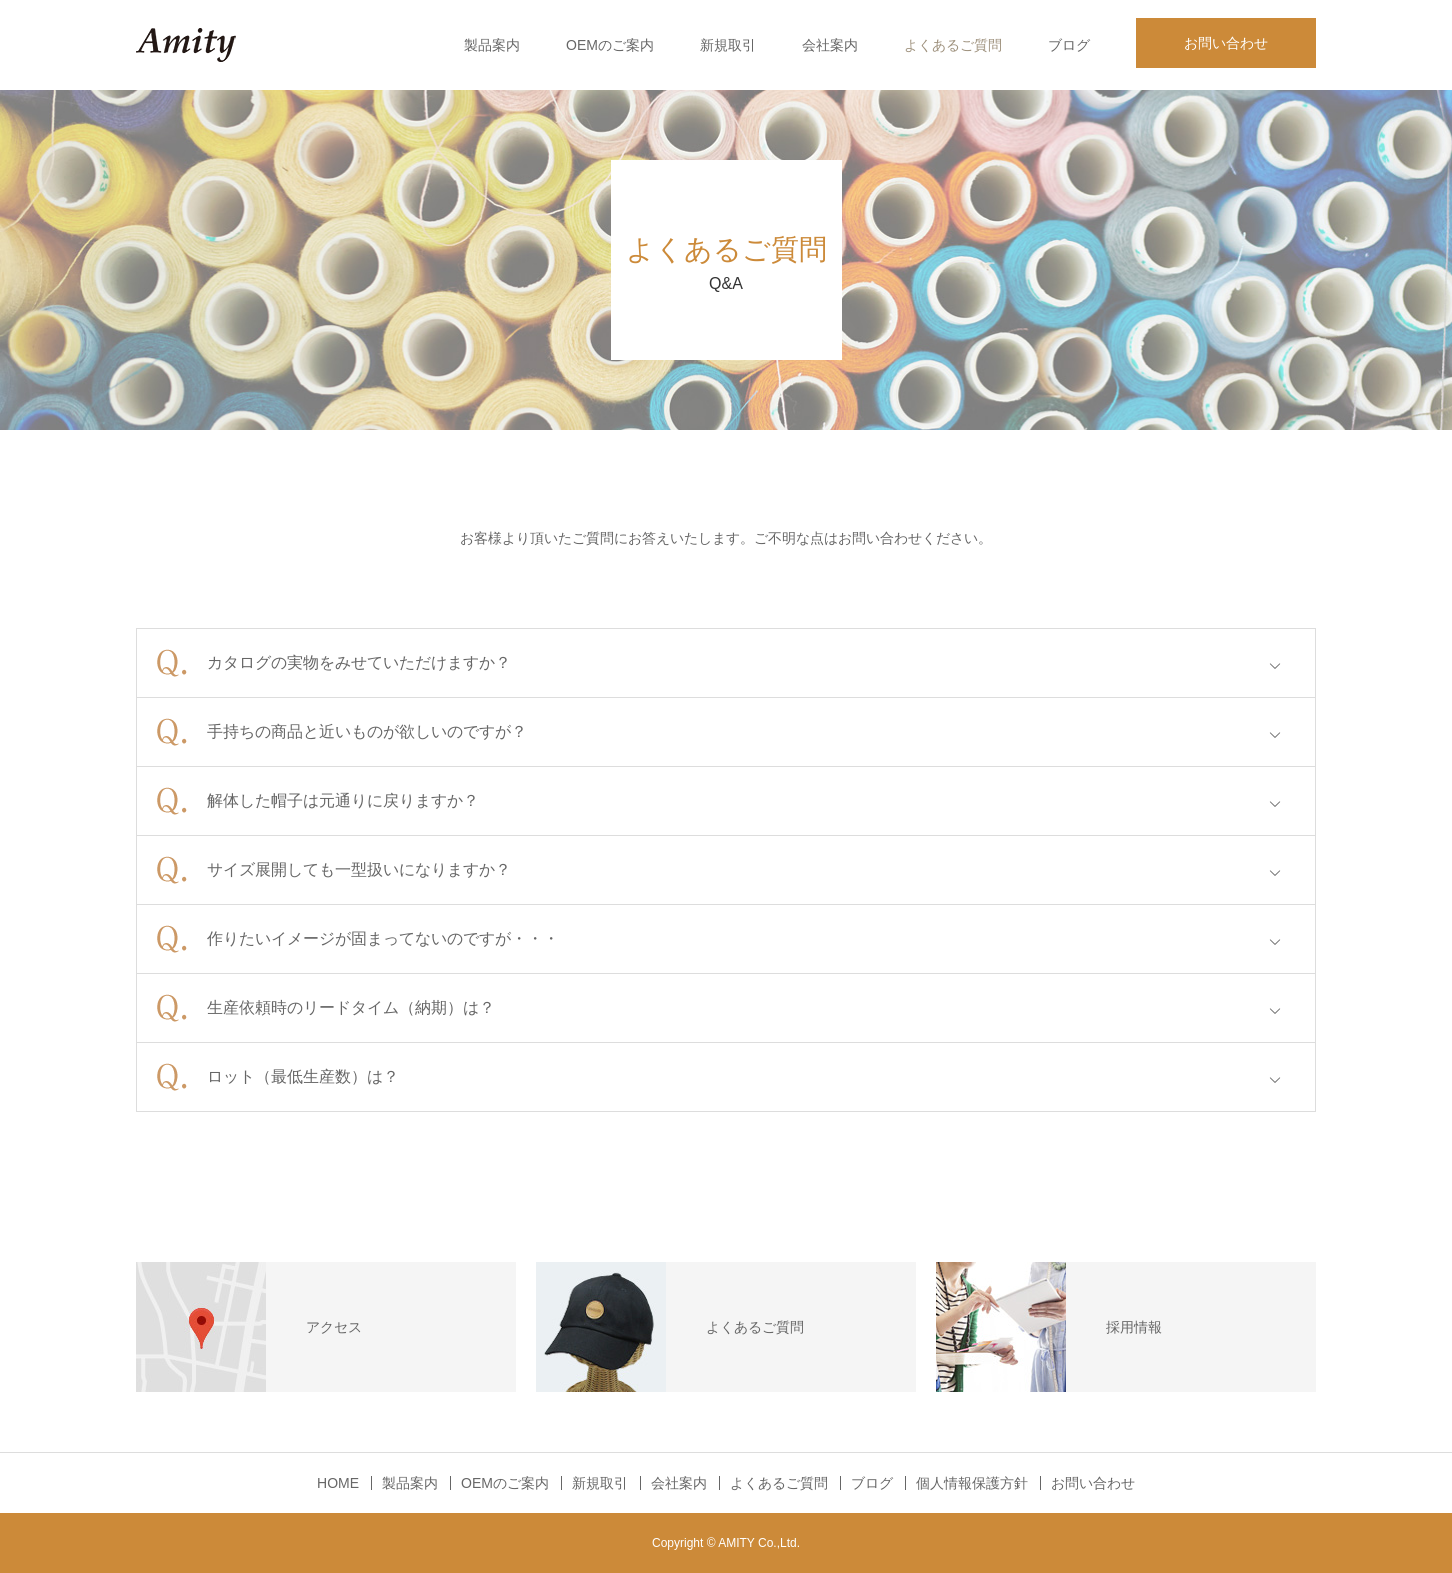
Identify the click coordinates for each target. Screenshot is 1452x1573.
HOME (338, 1483)
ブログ (1069, 45)
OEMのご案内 (610, 45)
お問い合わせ (1226, 43)
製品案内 (492, 45)
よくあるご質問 (953, 45)
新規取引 (728, 45)
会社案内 (830, 45)
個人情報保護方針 (972, 1483)
